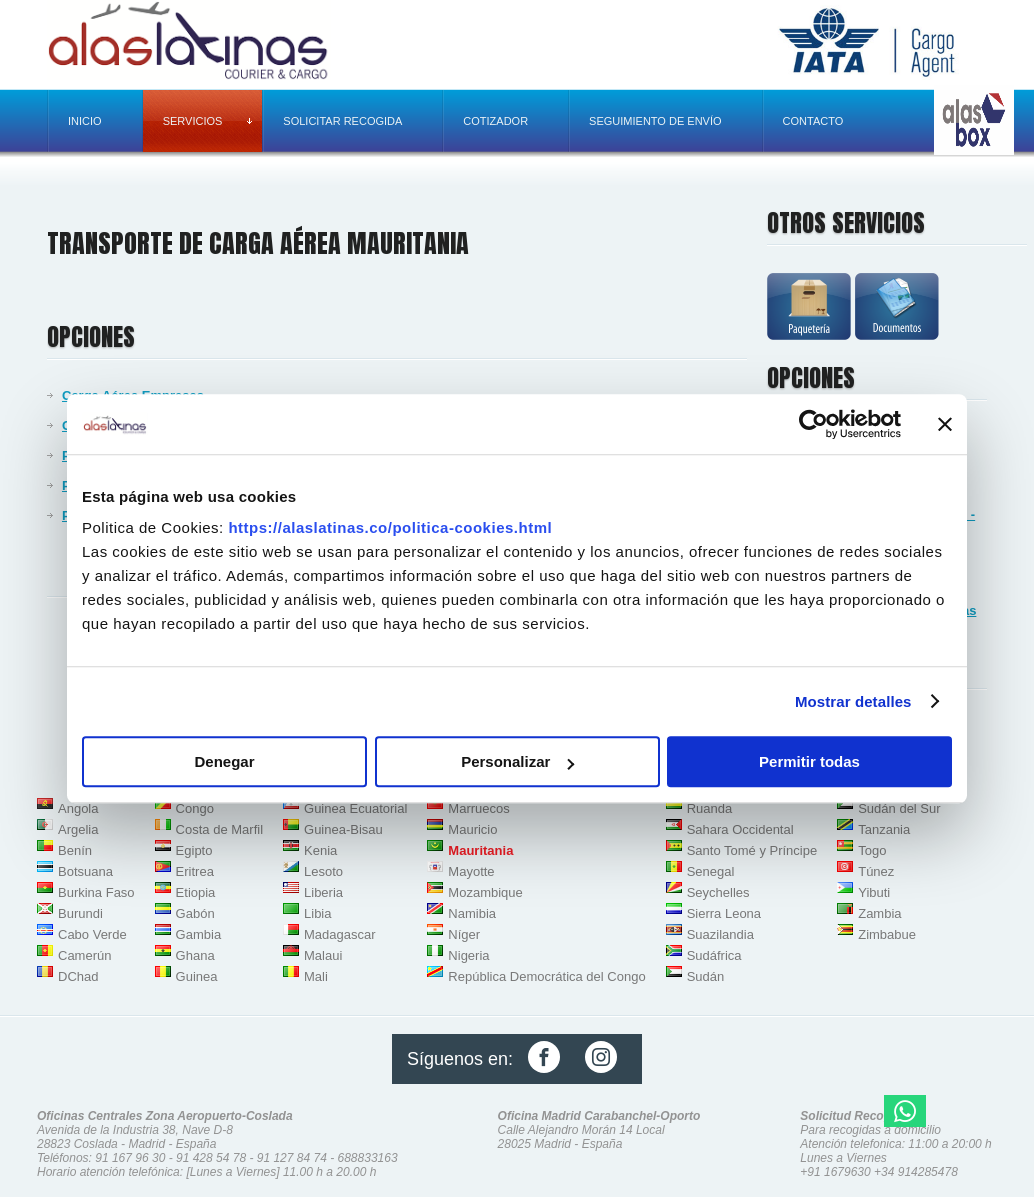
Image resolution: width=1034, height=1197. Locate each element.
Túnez (876, 871)
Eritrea (195, 871)
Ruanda (710, 808)
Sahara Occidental (740, 829)
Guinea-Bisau (343, 829)
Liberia (323, 892)
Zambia (879, 913)
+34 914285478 (916, 1172)
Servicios (208, 121)
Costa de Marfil (219, 829)
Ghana (195, 955)
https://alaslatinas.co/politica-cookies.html (390, 527)
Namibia (472, 913)
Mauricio (472, 829)
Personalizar (517, 761)
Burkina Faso (96, 892)
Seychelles (718, 892)
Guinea (197, 976)
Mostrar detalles (853, 701)
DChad (78, 976)
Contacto (813, 121)
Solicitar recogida (342, 121)
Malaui (323, 955)
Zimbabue (887, 934)
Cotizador (495, 121)
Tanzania (884, 829)
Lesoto (323, 871)
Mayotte (471, 871)
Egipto (194, 850)
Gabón (195, 913)
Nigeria (468, 955)
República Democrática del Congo (546, 976)
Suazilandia (720, 934)
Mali (316, 976)
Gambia (199, 934)
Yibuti (874, 892)
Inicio (85, 121)
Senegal (711, 871)
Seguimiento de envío (655, 121)
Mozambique (485, 892)
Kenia (320, 850)
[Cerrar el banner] (945, 424)
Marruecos (478, 808)
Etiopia (196, 892)
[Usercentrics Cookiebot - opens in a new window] (813, 424)
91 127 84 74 (292, 1158)
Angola (78, 808)
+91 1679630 (835, 1172)
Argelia (78, 829)
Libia (317, 913)
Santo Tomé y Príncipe (752, 850)
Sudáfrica (714, 955)
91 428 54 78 (211, 1158)
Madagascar (340, 934)
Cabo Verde (92, 934)
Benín (75, 850)
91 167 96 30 (130, 1158)
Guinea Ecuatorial (355, 808)
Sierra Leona (724, 913)
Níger (464, 934)
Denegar (224, 761)
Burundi (80, 913)
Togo (872, 850)
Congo (195, 808)
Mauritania (480, 850)
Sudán (706, 976)
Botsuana (85, 871)
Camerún (84, 955)
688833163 (368, 1158)
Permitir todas (809, 761)
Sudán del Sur (899, 808)
